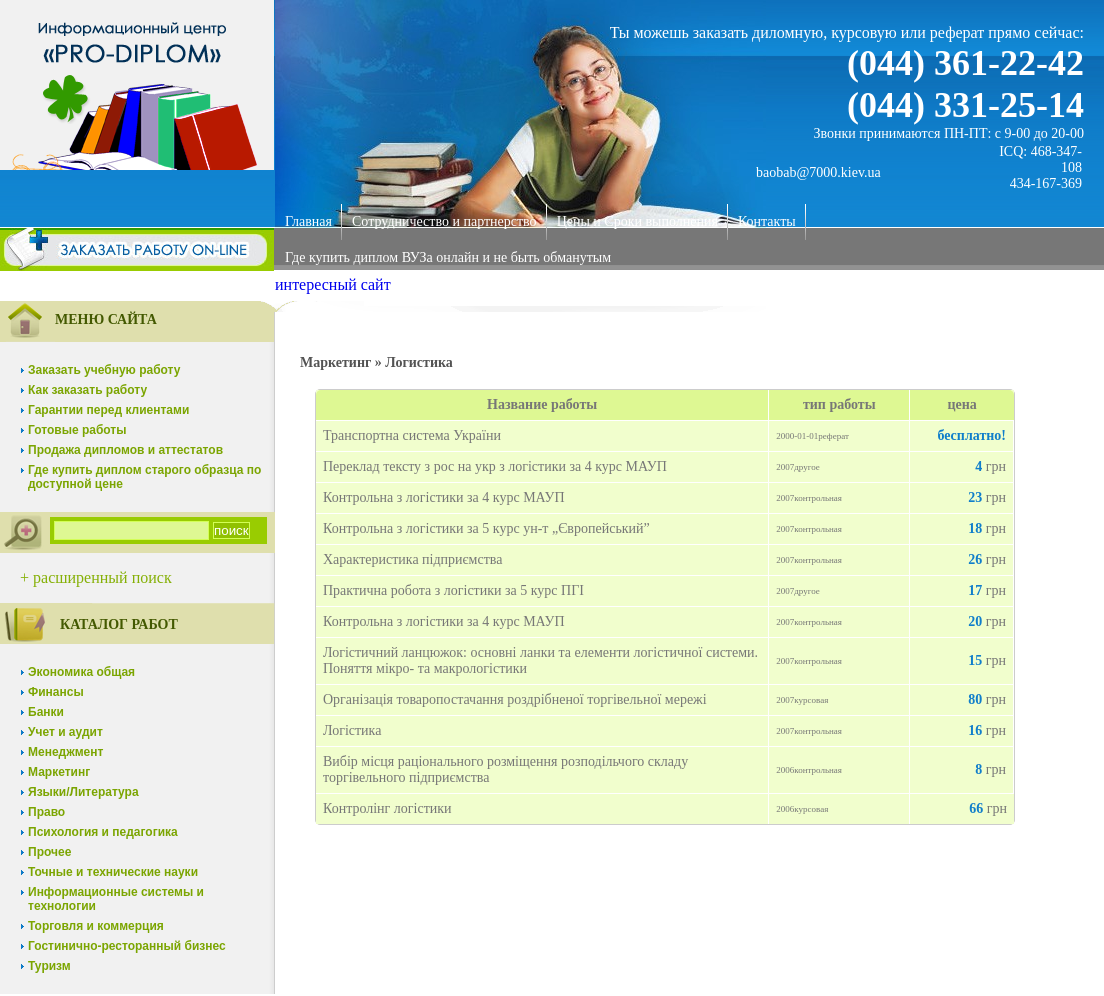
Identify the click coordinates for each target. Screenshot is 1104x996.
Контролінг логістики (387, 808)
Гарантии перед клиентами (108, 410)
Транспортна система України (412, 435)
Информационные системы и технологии (116, 899)
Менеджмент (65, 752)
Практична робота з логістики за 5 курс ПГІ (453, 590)
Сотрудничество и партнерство (444, 221)
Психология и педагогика (103, 832)
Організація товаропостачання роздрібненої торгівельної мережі (515, 699)
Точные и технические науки (113, 872)
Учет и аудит (65, 732)
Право (46, 812)
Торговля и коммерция (96, 926)
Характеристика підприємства (412, 559)
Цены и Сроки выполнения (637, 221)
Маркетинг (59, 772)
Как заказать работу (87, 390)
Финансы (56, 692)
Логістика (352, 730)
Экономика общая (81, 672)
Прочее (49, 852)
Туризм (49, 966)
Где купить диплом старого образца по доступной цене (144, 477)
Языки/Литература (83, 792)
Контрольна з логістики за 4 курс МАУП (444, 497)
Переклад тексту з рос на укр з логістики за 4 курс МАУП (495, 466)
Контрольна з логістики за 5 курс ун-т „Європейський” (486, 528)
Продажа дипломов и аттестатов (125, 450)
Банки (46, 712)
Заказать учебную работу (104, 370)
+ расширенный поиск (96, 577)
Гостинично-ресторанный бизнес (127, 946)
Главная (308, 221)
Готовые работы (77, 430)
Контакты (767, 221)
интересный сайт (333, 284)
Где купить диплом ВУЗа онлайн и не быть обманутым (448, 257)
